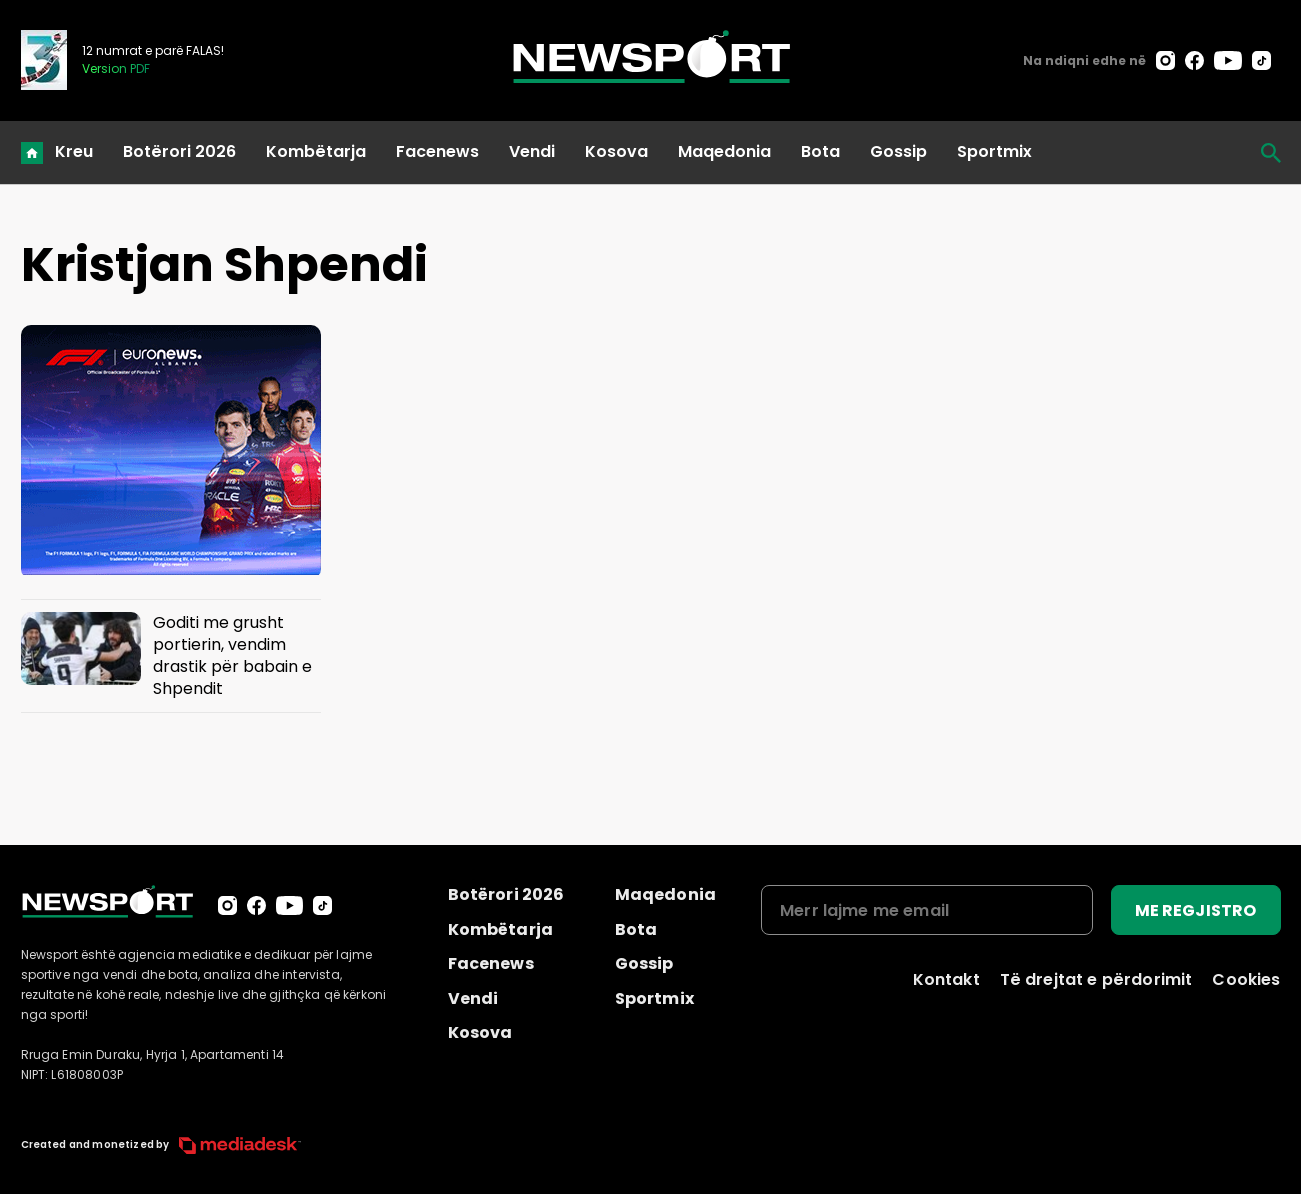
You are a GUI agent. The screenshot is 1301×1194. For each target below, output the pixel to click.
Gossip (898, 151)
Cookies (1246, 979)
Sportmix (994, 151)
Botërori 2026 (179, 151)
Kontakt (946, 979)
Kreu (74, 151)
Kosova (616, 151)
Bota (820, 151)
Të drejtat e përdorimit (1096, 979)
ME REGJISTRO (1196, 910)
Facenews (437, 151)
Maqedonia (724, 151)
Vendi (532, 151)
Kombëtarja (316, 151)
